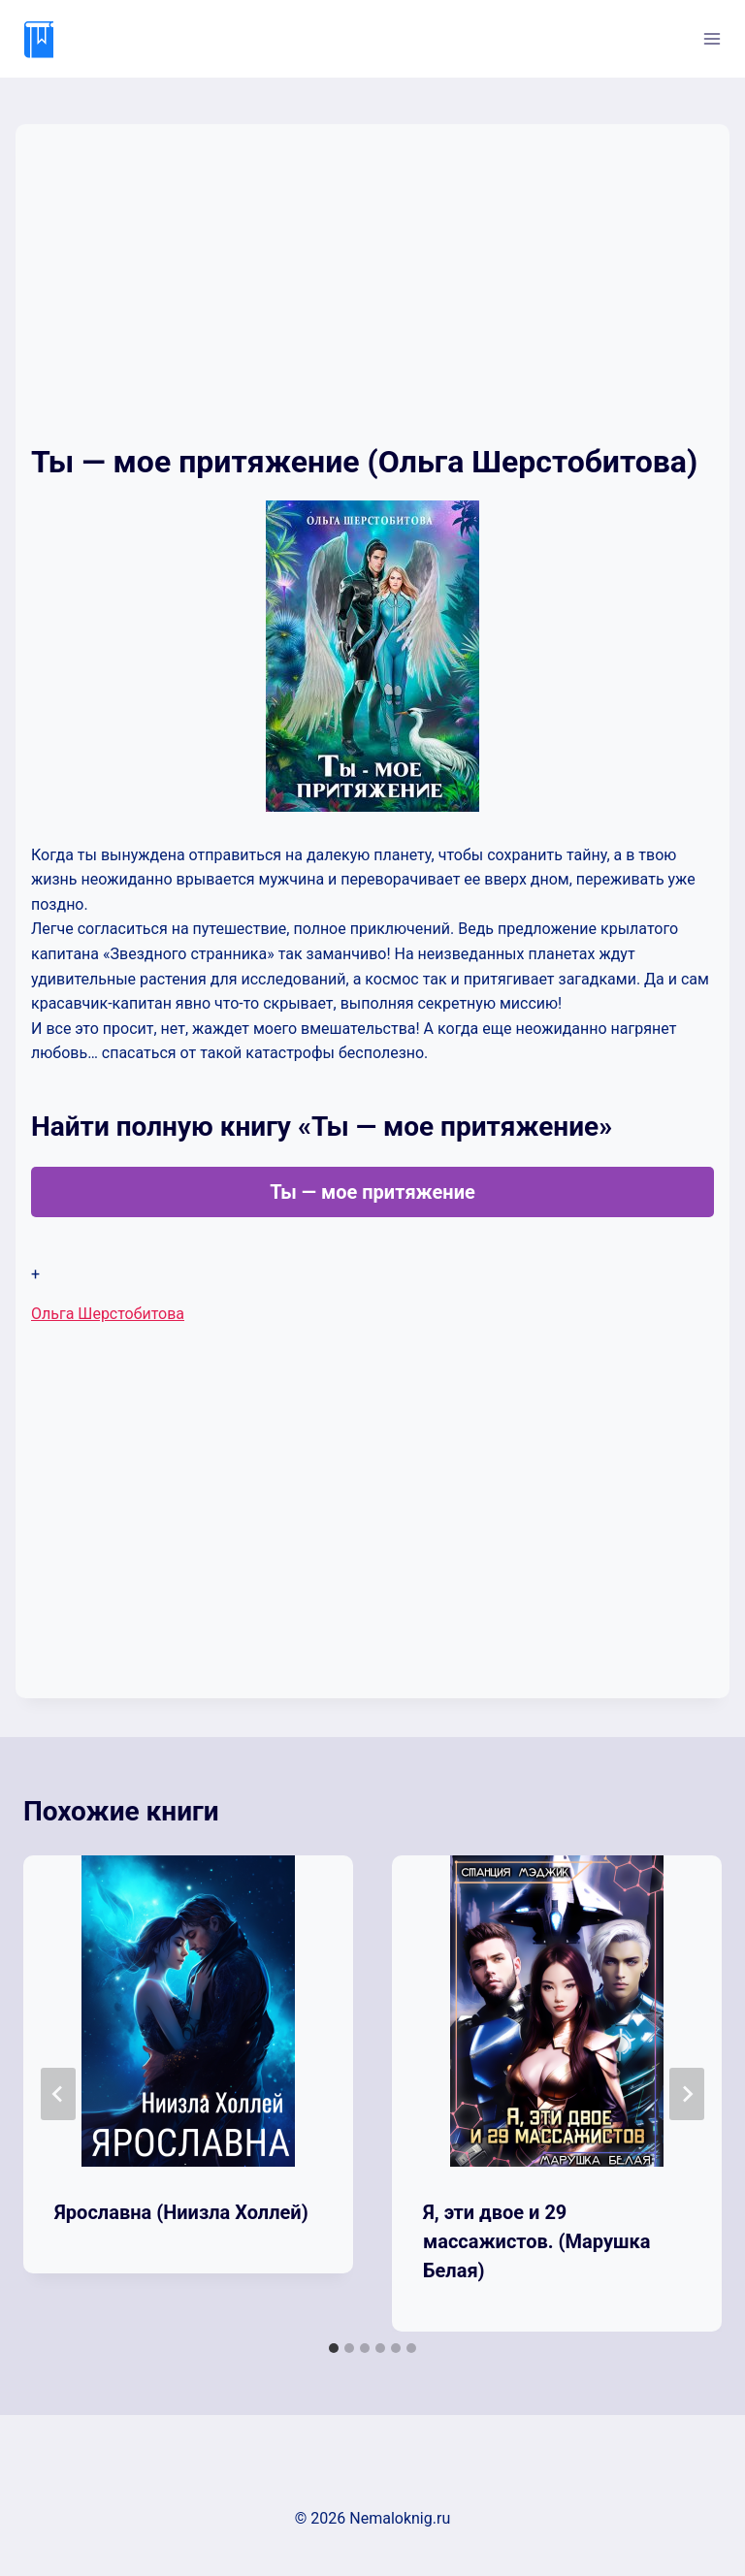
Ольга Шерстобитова (107, 1313)
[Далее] (686, 2094)
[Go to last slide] (58, 2094)
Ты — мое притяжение (372, 1192)
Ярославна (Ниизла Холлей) (181, 2212)
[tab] (334, 2348)
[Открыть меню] (711, 38)
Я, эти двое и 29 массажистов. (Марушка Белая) (536, 2241)
